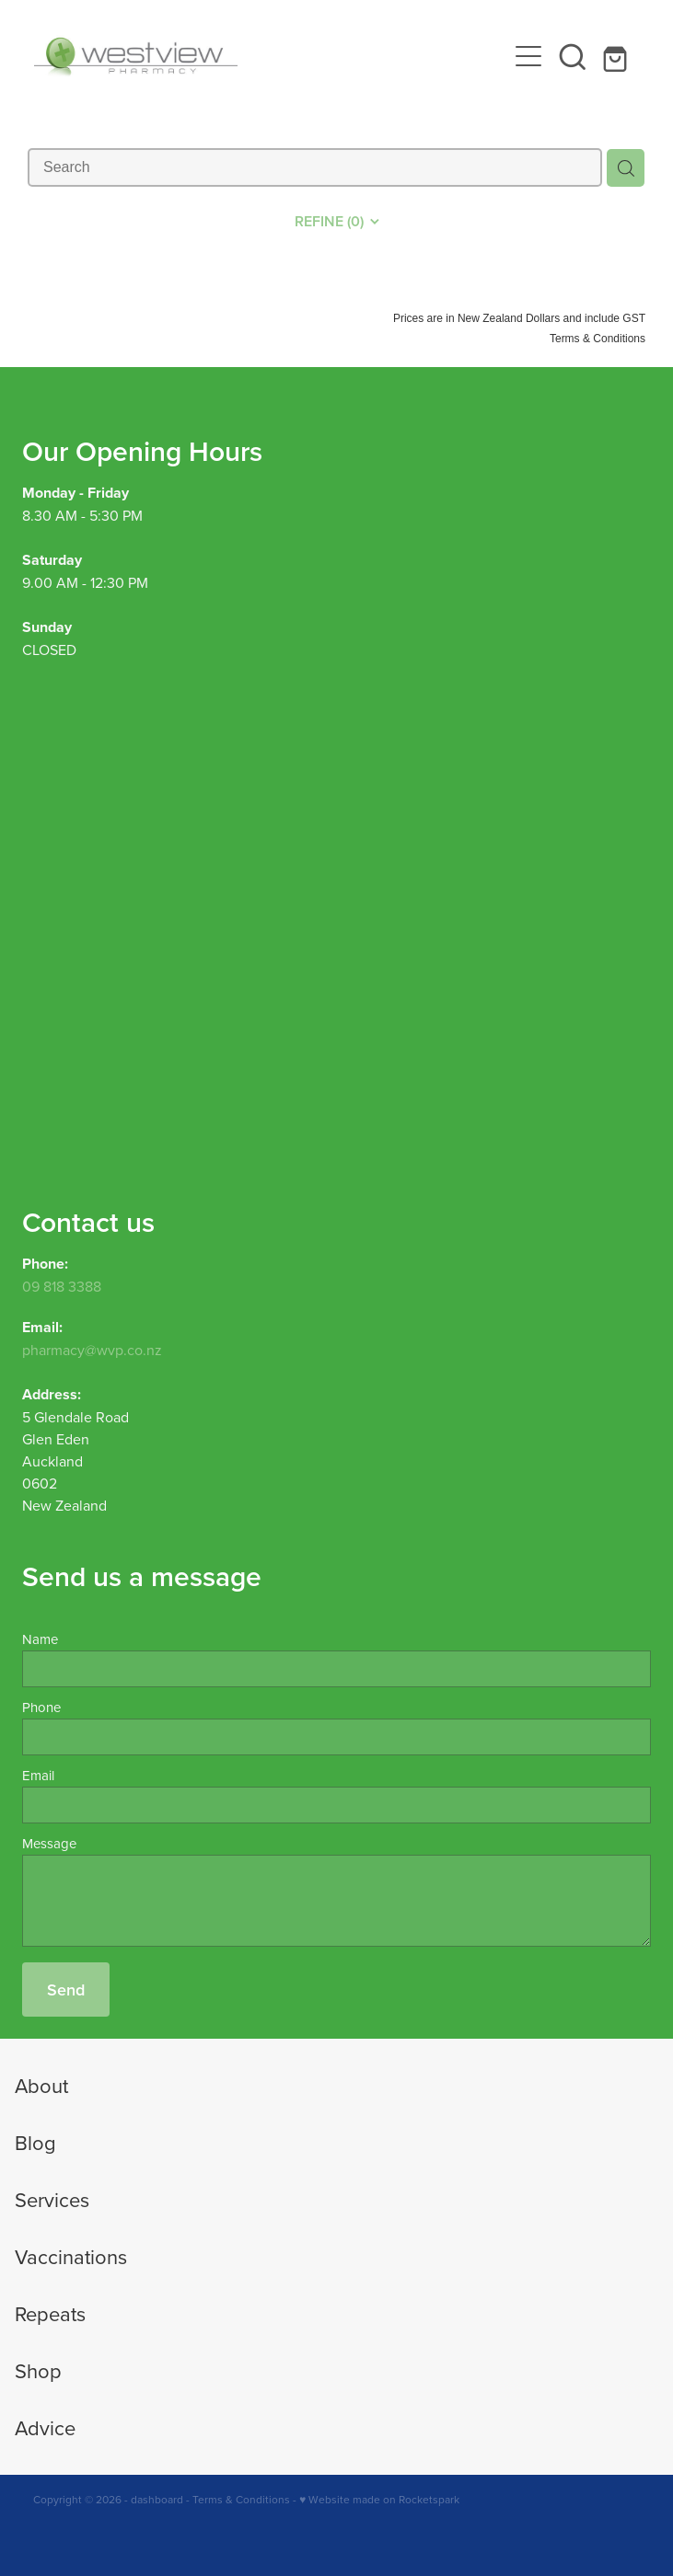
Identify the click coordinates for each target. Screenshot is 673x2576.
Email (38, 1775)
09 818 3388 (61, 1286)
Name (40, 1639)
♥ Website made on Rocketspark (379, 2499)
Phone (41, 1707)
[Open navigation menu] (528, 56)
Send (66, 1989)
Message (49, 1843)
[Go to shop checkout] (617, 56)
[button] (573, 56)
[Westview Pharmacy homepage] (270, 56)
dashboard (157, 2499)
